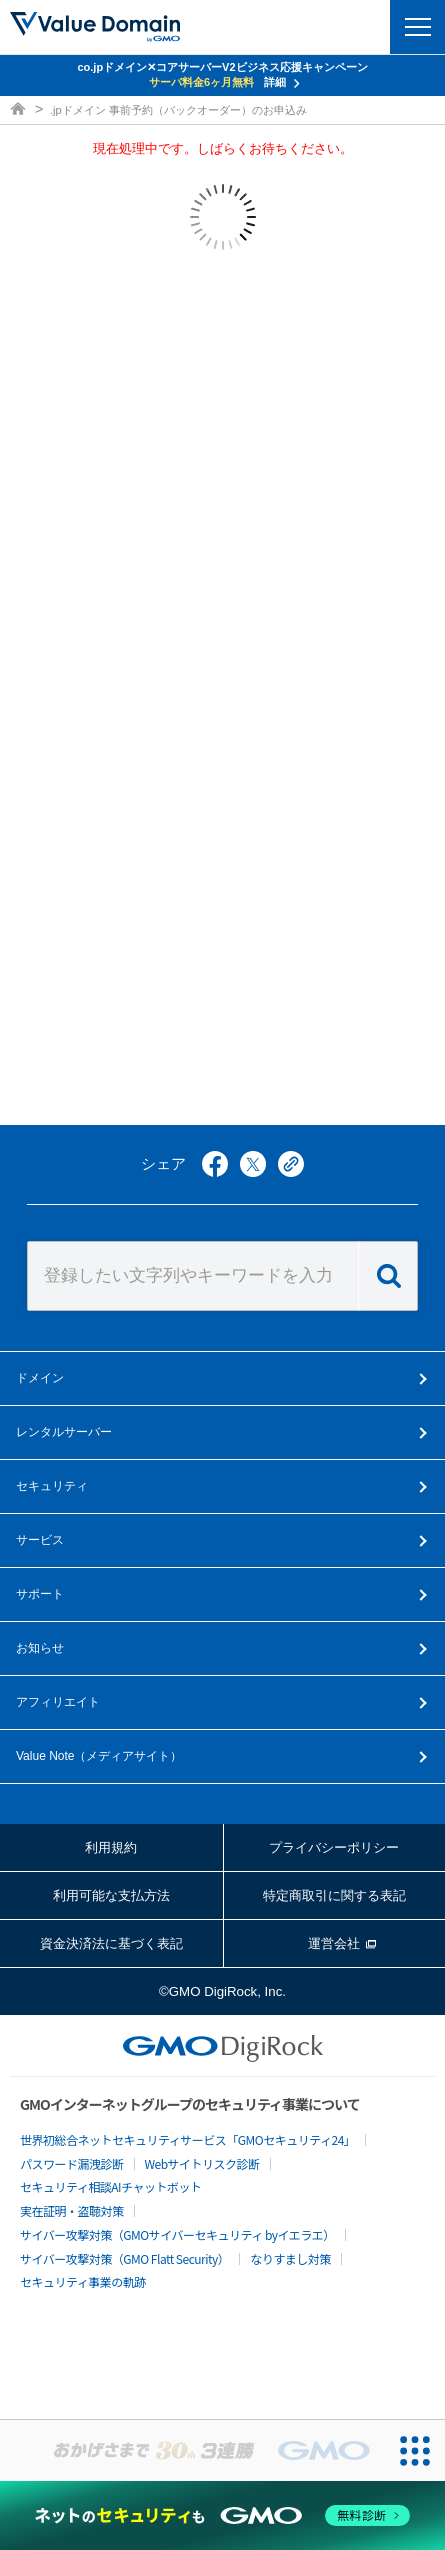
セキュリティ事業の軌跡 (83, 2281)
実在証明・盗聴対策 (72, 2210)
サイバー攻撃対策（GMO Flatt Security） (124, 2258)
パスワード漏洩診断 (72, 2163)
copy (291, 1164)
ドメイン (40, 1378)
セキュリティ (52, 1486)
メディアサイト (99, 1756)
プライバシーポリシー (334, 1847)
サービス (40, 1540)
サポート (40, 1594)
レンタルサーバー (64, 1432)
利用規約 (111, 1847)
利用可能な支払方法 (111, 1895)
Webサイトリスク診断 (202, 2163)
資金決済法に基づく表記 (111, 1943)
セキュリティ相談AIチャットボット (110, 2186)
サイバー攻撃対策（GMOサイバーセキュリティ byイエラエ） (177, 2234)
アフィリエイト (58, 1702)
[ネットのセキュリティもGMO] (223, 2515)
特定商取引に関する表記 (334, 1895)
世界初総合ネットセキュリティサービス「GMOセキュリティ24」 (187, 2139)
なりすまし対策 (290, 2258)
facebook (215, 1164)
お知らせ (40, 1648)
